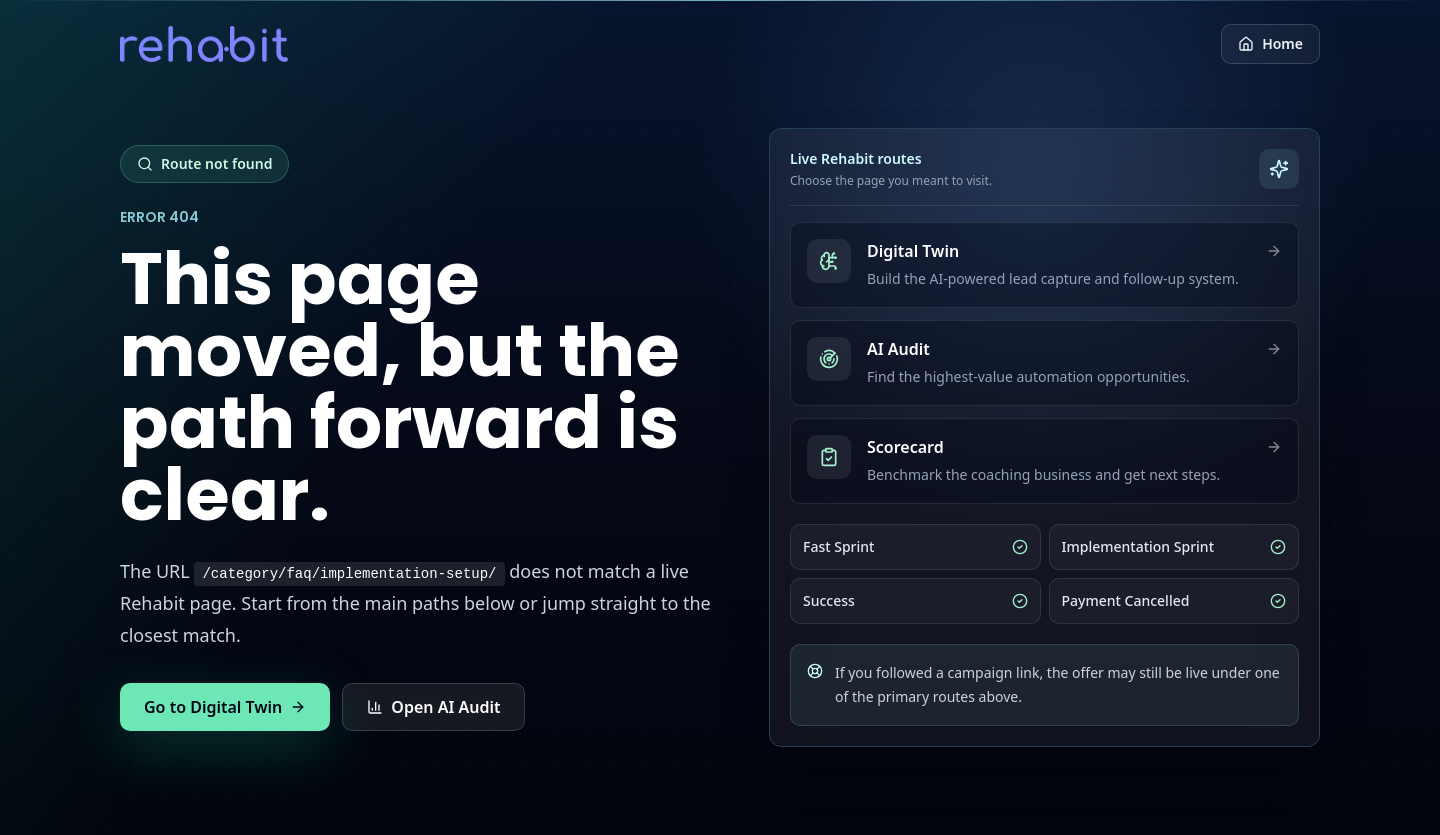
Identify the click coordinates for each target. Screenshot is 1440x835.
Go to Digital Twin (225, 707)
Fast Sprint (915, 546)
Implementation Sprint (1174, 546)
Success (915, 600)
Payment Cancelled (1174, 600)
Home (1270, 43)
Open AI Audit (433, 707)
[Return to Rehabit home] (204, 44)
